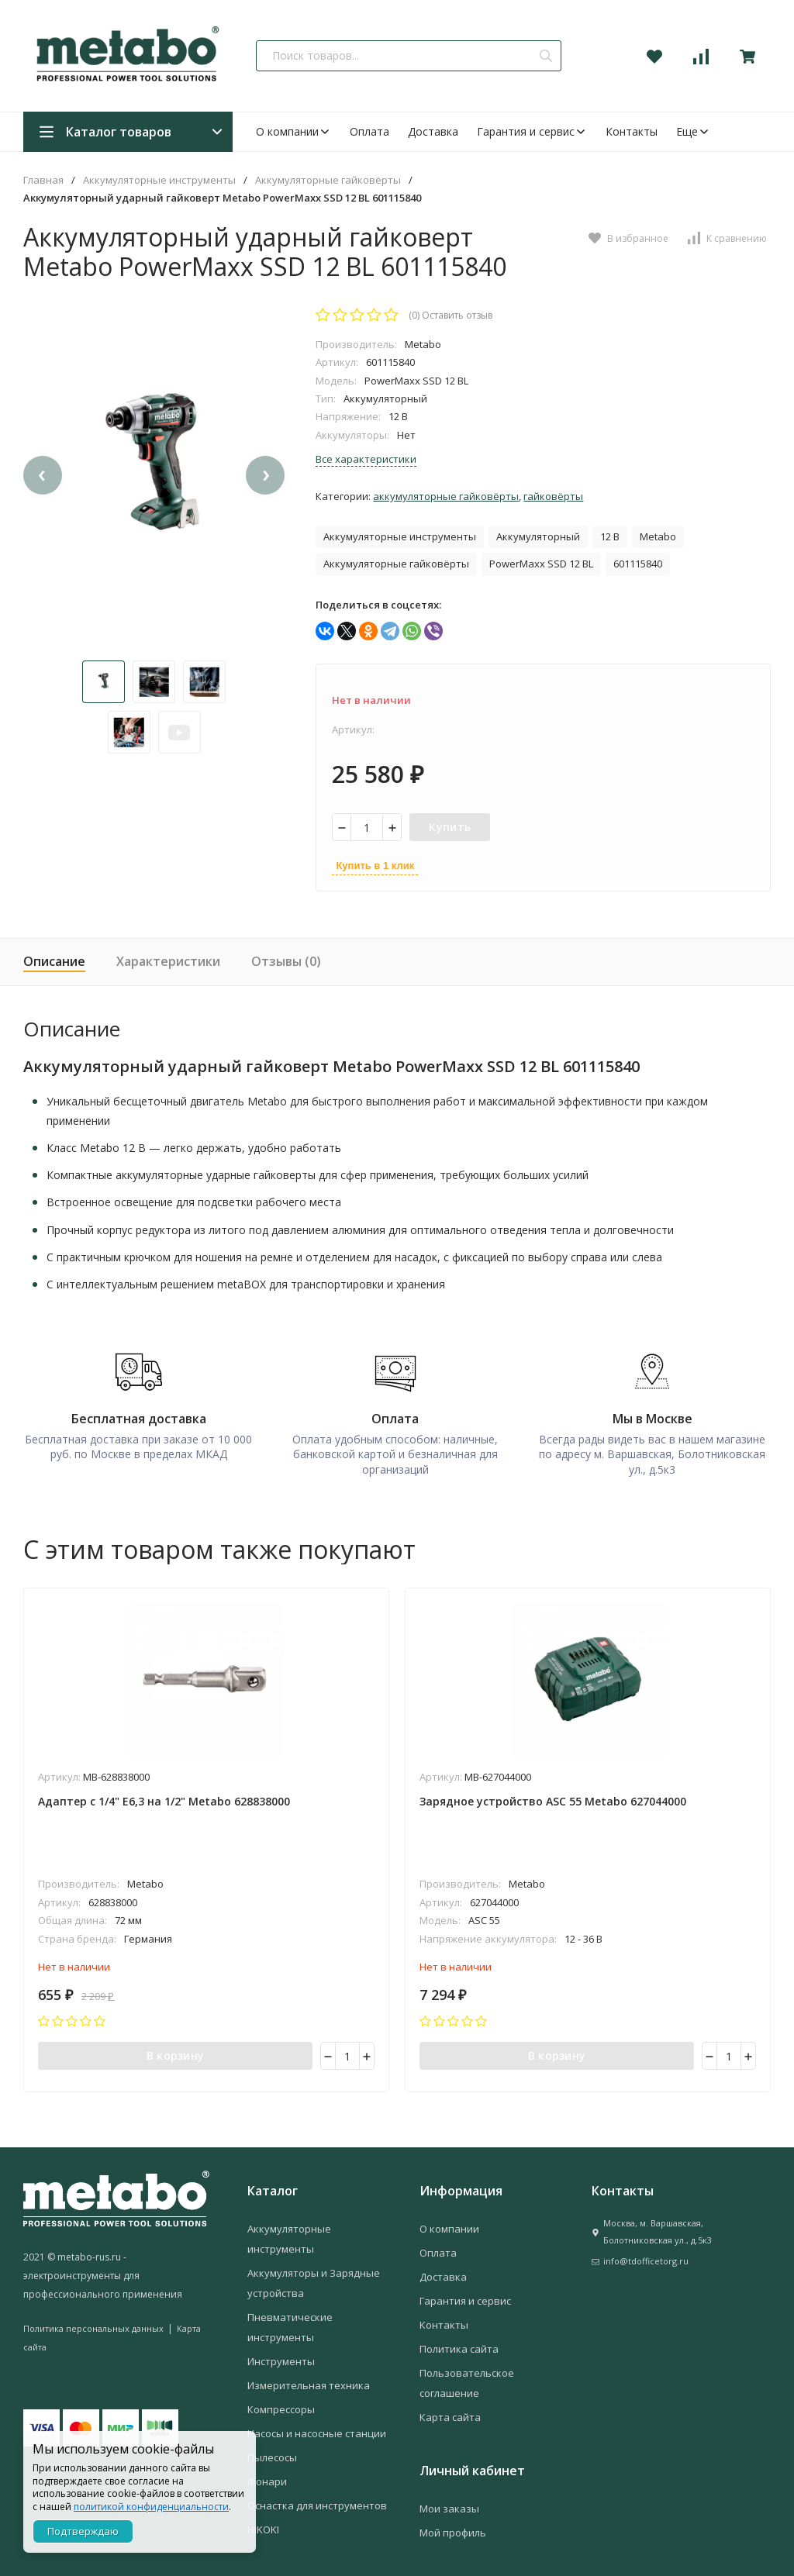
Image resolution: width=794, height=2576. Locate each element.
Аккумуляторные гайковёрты (328, 180)
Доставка (433, 131)
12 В (610, 536)
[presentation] (42, 483)
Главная (43, 180)
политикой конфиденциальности (151, 2506)
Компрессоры (281, 2408)
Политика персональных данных (93, 2327)
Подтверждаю (83, 2531)
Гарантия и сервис (532, 131)
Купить (450, 826)
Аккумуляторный (538, 536)
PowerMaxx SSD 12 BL (541, 564)
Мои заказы (449, 2507)
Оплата (369, 131)
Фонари (267, 2480)
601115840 (637, 564)
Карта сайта (450, 2416)
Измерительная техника (308, 2384)
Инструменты (281, 2360)
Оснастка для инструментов (317, 2504)
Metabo (658, 536)
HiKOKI (263, 2528)
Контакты (632, 131)
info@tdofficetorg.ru (646, 2259)
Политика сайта (459, 2347)
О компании (293, 131)
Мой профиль (452, 2531)
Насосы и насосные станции (316, 2432)
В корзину (176, 2053)
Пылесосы (272, 2456)
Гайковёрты (553, 496)
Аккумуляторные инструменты (159, 180)
